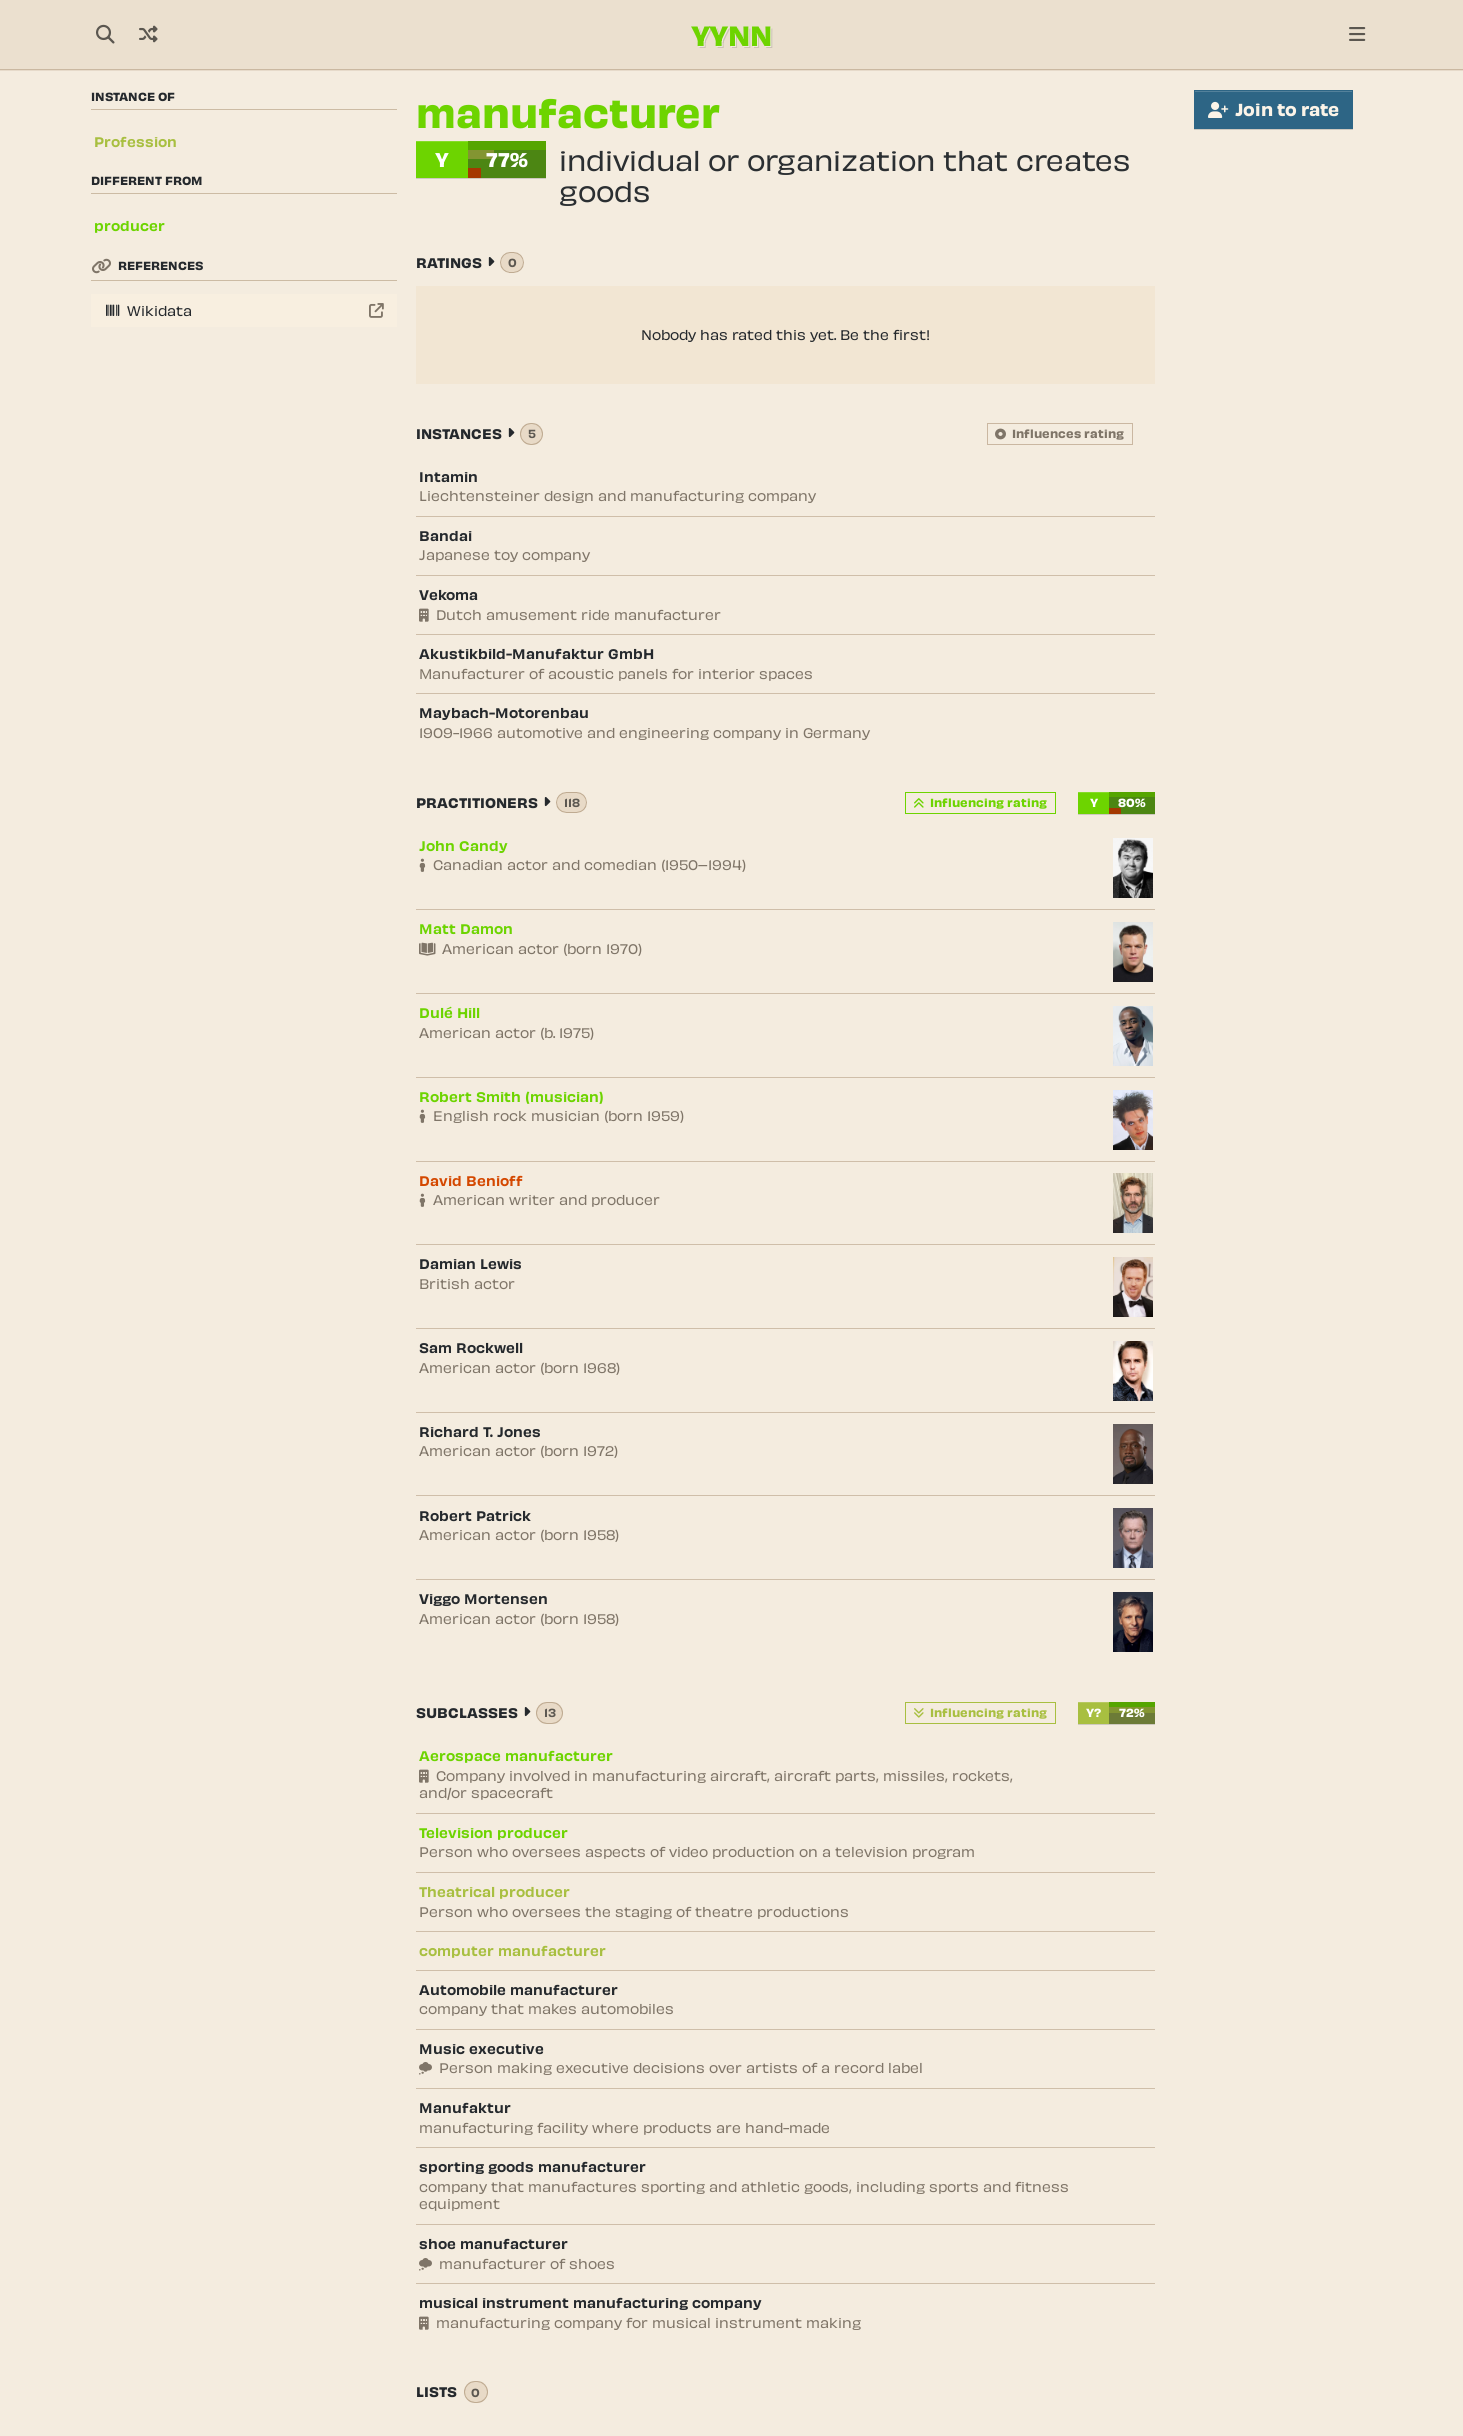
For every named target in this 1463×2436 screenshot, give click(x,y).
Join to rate (1273, 109)
